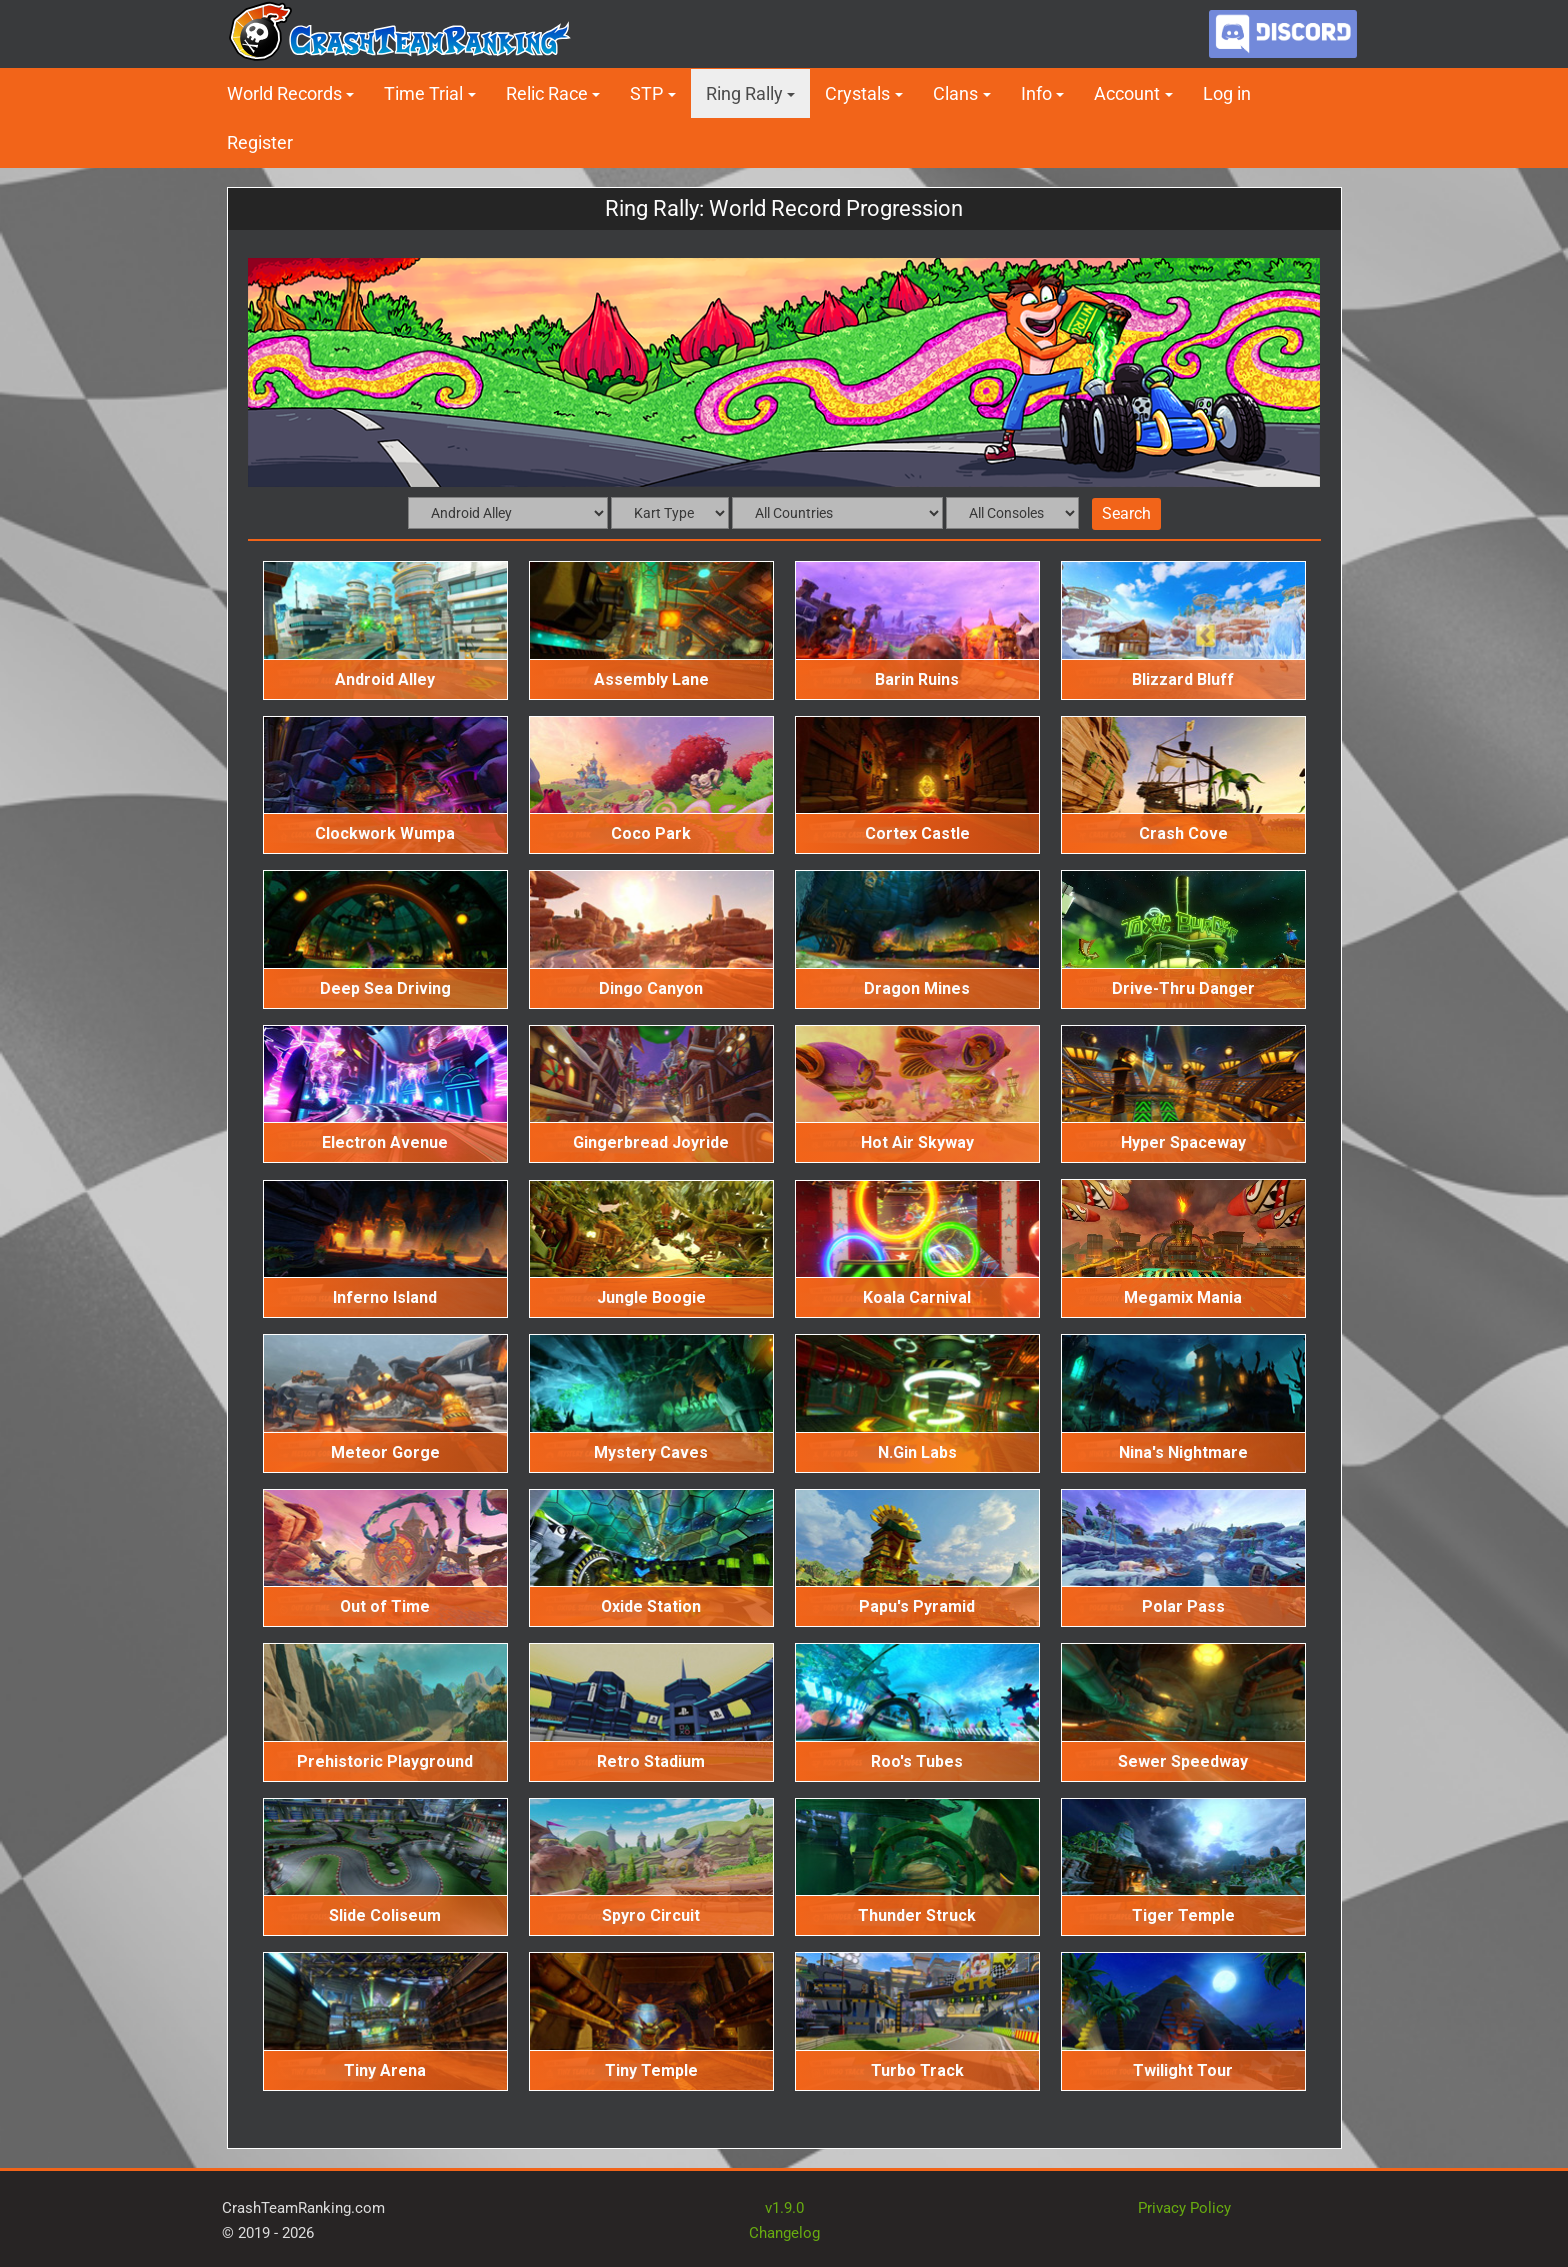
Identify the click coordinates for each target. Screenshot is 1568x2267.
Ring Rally (744, 93)
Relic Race (547, 93)
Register (260, 142)
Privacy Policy (1184, 2208)
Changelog (784, 2233)
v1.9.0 (784, 2208)
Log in (1227, 93)
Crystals (857, 93)
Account (1127, 93)
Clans (955, 93)
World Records (284, 93)
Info (1036, 93)
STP (646, 93)
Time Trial (423, 93)
